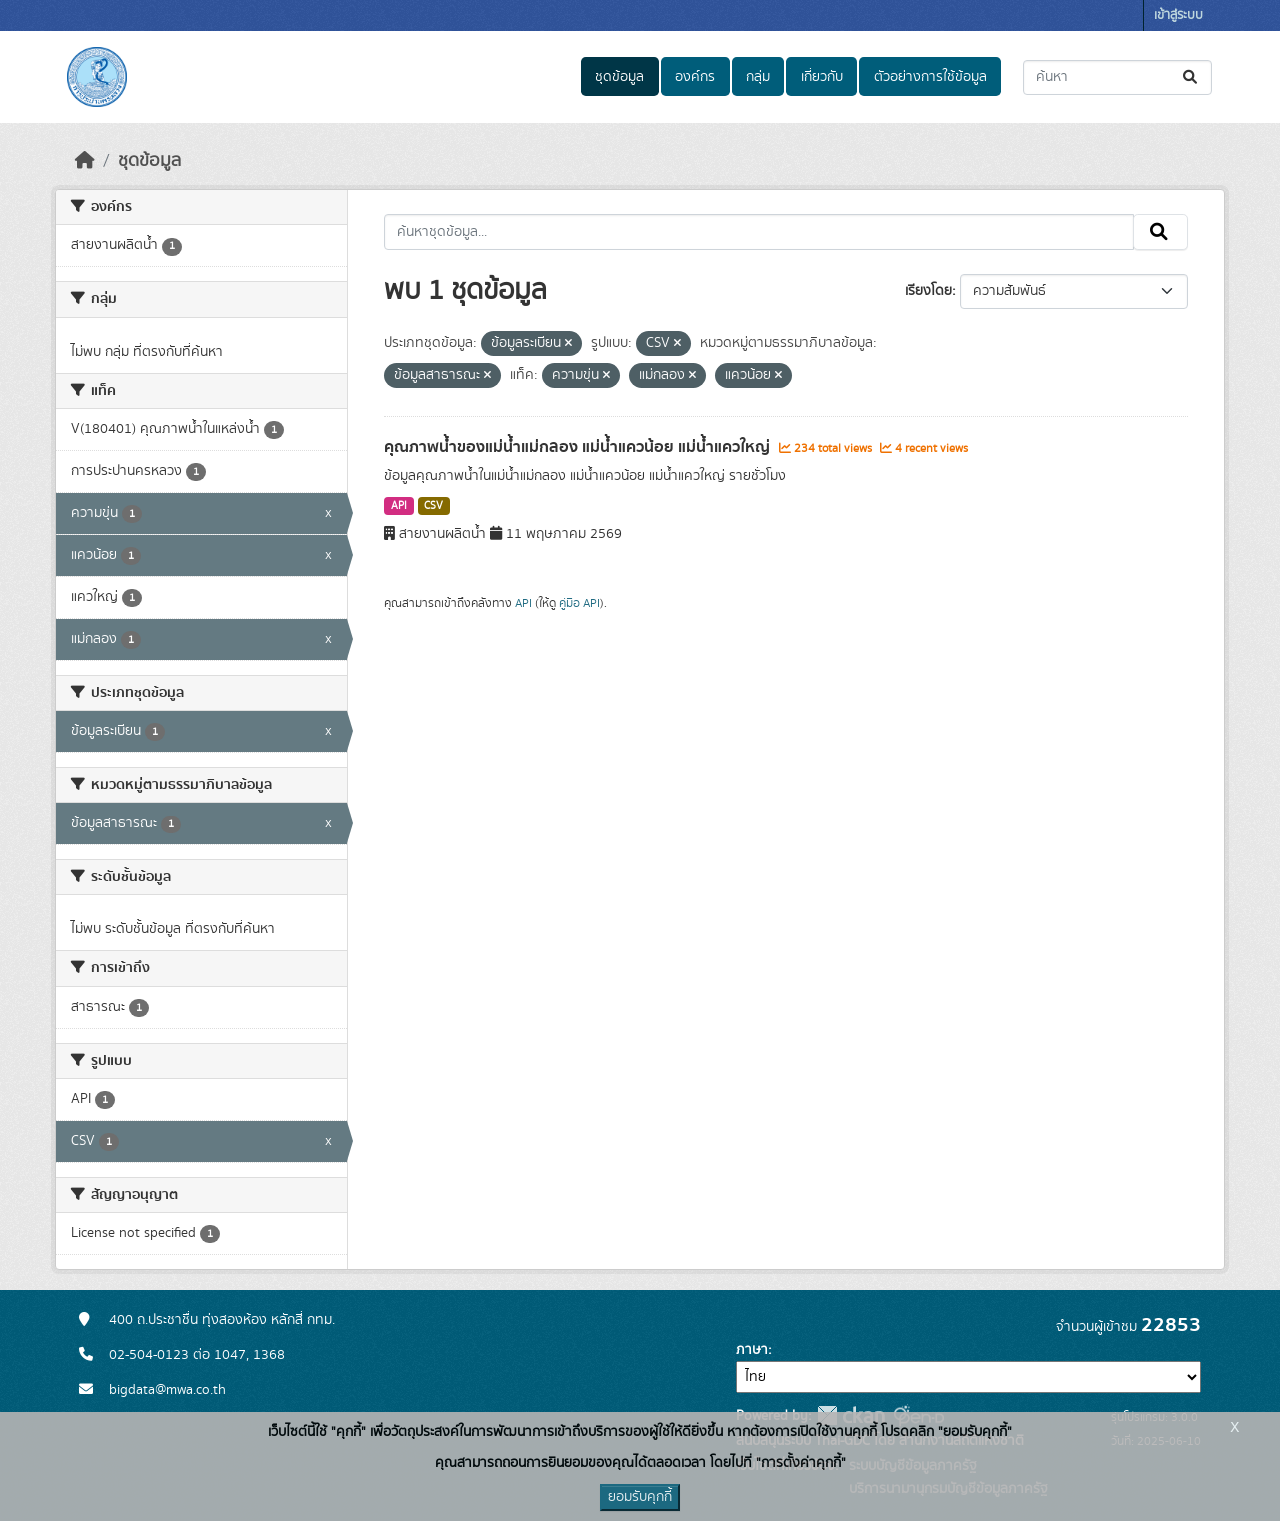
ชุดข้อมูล (619, 77)
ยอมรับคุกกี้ (640, 1497)
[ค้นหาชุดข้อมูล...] (1117, 77)
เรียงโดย (928, 291)
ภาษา (752, 1350)
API (399, 506)
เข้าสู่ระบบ (1178, 15)
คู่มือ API (579, 603)
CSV (433, 506)
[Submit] (1191, 77)
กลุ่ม (758, 77)
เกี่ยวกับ (822, 77)
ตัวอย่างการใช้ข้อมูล (930, 77)
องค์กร (695, 77)
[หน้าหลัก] (85, 161)
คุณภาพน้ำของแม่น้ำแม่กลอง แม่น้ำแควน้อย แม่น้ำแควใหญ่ (579, 447)
